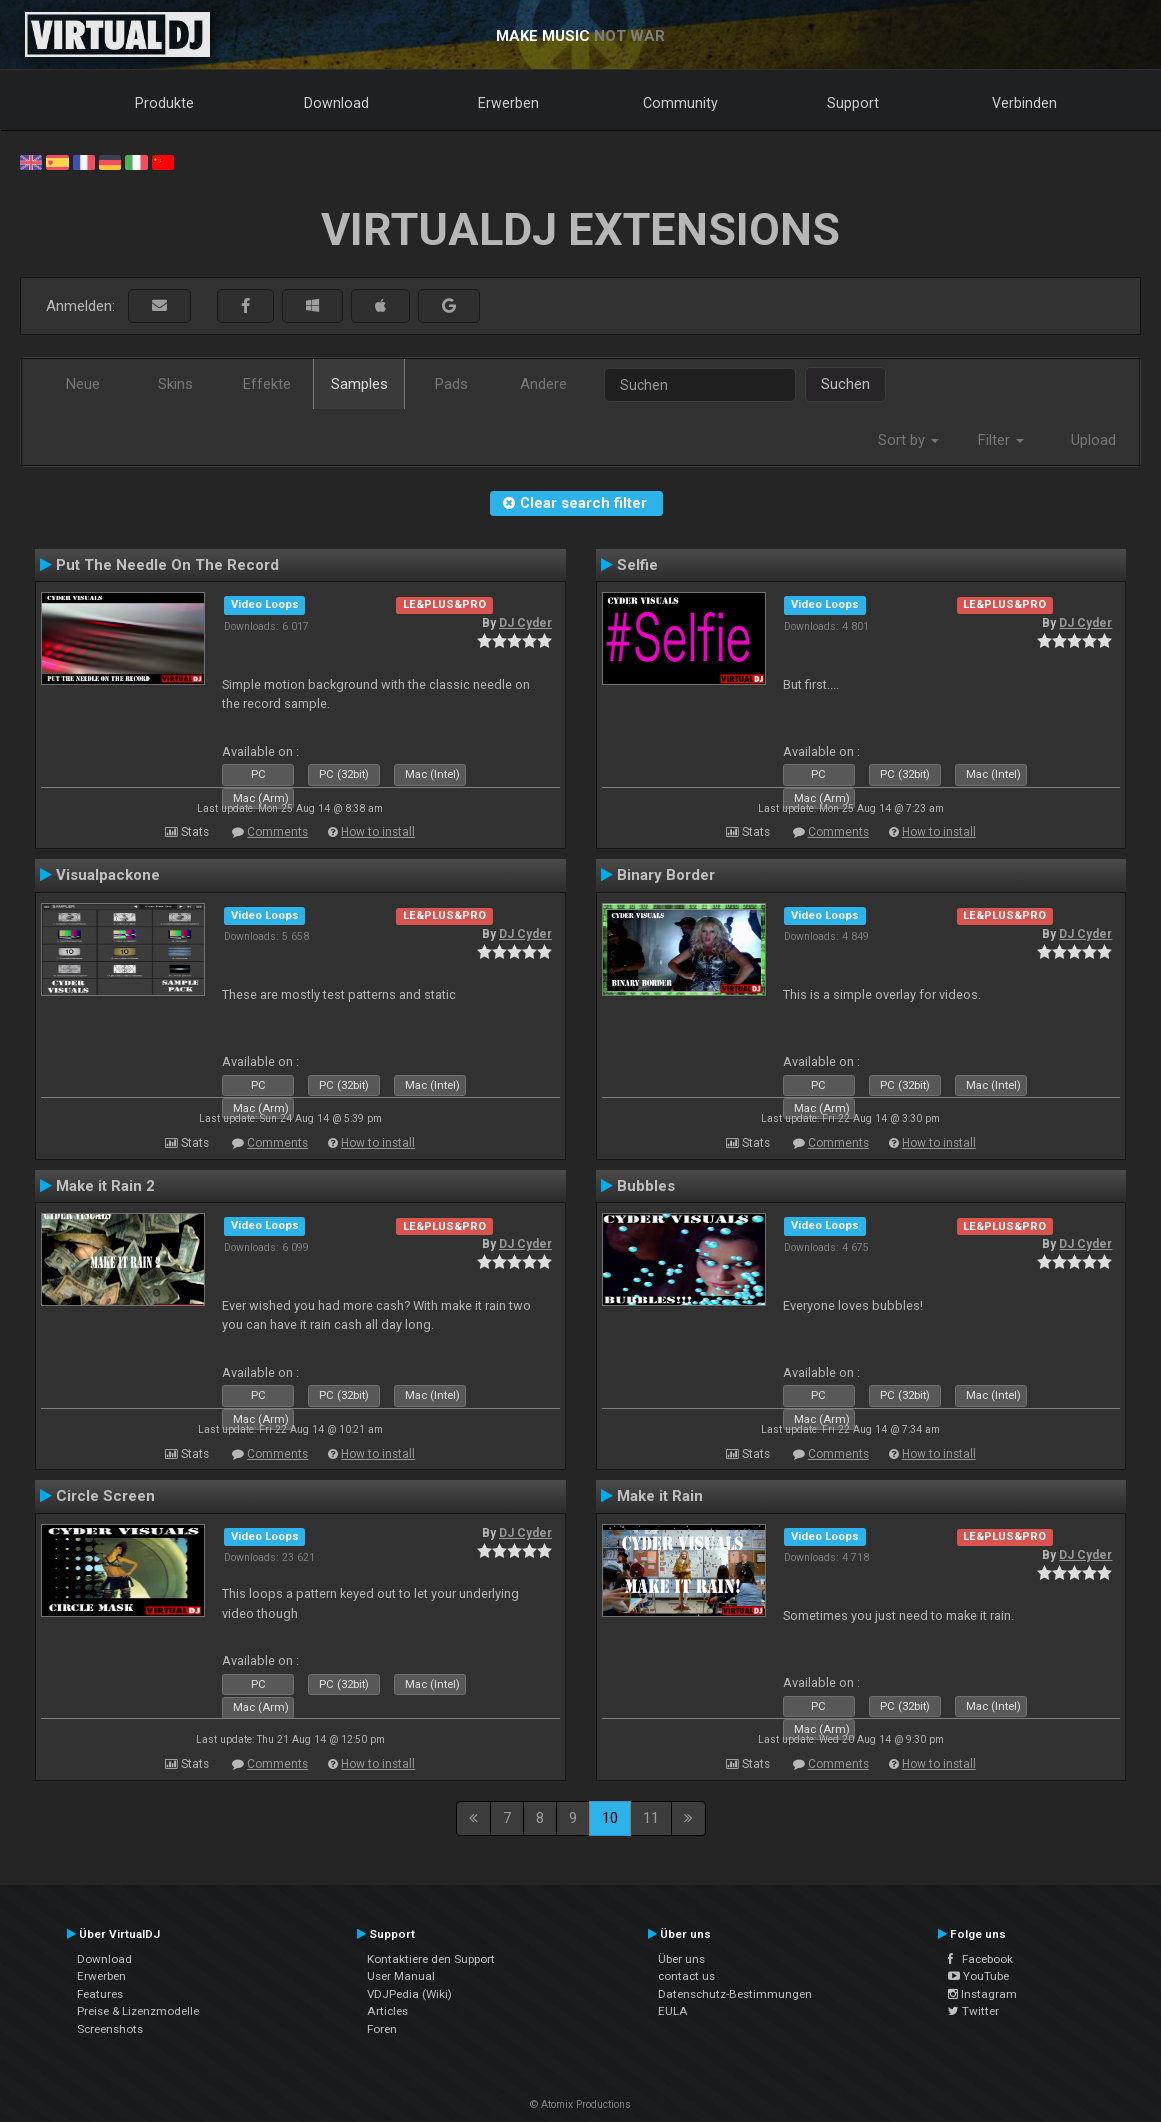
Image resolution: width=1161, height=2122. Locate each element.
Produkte (164, 103)
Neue (83, 384)
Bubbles (646, 1186)
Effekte (267, 384)
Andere (543, 384)
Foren (382, 2029)
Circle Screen (105, 1496)
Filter (1001, 440)
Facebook (980, 1959)
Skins (175, 384)
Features (100, 1994)
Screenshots (110, 2029)
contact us (686, 1976)
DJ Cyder (525, 623)
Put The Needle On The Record (167, 565)
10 (610, 1818)
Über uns (681, 1959)
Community (680, 103)
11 (651, 1818)
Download (336, 103)
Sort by (908, 440)
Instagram (982, 1994)
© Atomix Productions (580, 2104)
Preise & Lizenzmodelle (138, 2011)
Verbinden (1024, 103)
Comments (277, 832)
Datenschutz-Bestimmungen (735, 1994)
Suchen (845, 384)
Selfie (637, 565)
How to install (378, 832)
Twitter (973, 2011)
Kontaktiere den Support (431, 1959)
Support (853, 103)
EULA (673, 2011)
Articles (387, 2011)
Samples (359, 384)
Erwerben (508, 103)
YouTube (978, 1976)
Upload (1093, 440)
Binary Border (666, 875)
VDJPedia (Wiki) (409, 1994)
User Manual (401, 1976)
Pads (451, 384)
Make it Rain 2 (105, 1186)
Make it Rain (660, 1496)
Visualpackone (108, 875)
